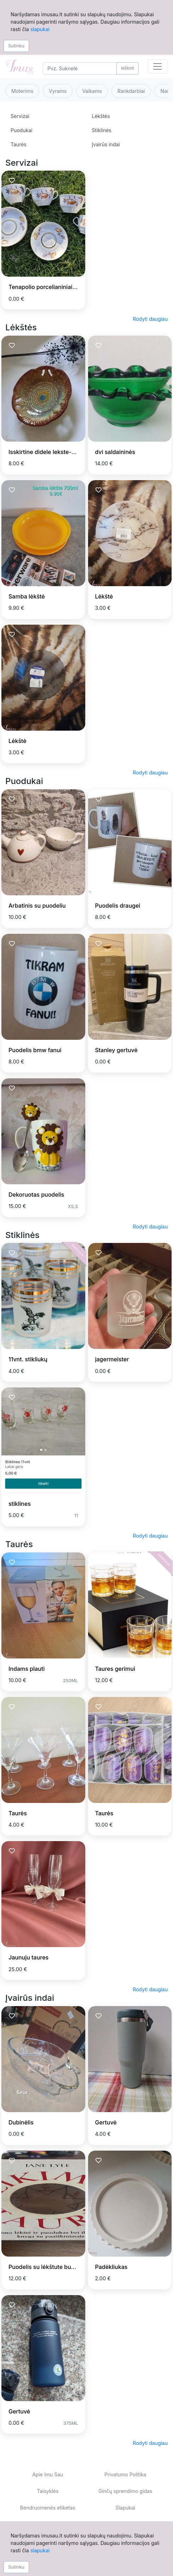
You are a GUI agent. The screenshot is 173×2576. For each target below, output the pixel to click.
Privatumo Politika (125, 2474)
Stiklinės (101, 130)
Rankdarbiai (131, 91)
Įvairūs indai (106, 144)
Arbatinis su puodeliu (37, 905)
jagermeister (112, 1359)
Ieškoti (127, 68)
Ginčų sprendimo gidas (125, 2491)
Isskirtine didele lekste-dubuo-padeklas (62, 451)
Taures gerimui (115, 1668)
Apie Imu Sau (47, 2474)
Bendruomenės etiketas (47, 2508)
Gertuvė (106, 2122)
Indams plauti (26, 1668)
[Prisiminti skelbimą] (12, 180)
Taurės (19, 144)
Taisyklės (47, 2491)
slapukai (40, 29)
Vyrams (58, 91)
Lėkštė (104, 596)
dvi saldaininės (115, 451)
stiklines (19, 1503)
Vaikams (92, 91)
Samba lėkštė (26, 596)
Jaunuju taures (28, 1957)
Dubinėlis (21, 2122)
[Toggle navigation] (157, 66)
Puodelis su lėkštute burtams (47, 2266)
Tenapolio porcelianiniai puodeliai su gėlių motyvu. (76, 286)
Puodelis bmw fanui (35, 1050)
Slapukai (125, 2508)
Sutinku (16, 45)
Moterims (22, 91)
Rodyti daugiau (150, 319)
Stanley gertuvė (116, 1050)
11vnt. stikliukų (27, 1359)
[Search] (80, 68)
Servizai (20, 116)
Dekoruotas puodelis (36, 1194)
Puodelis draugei (117, 905)
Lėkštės (101, 116)
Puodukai (21, 130)
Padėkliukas (111, 2266)
